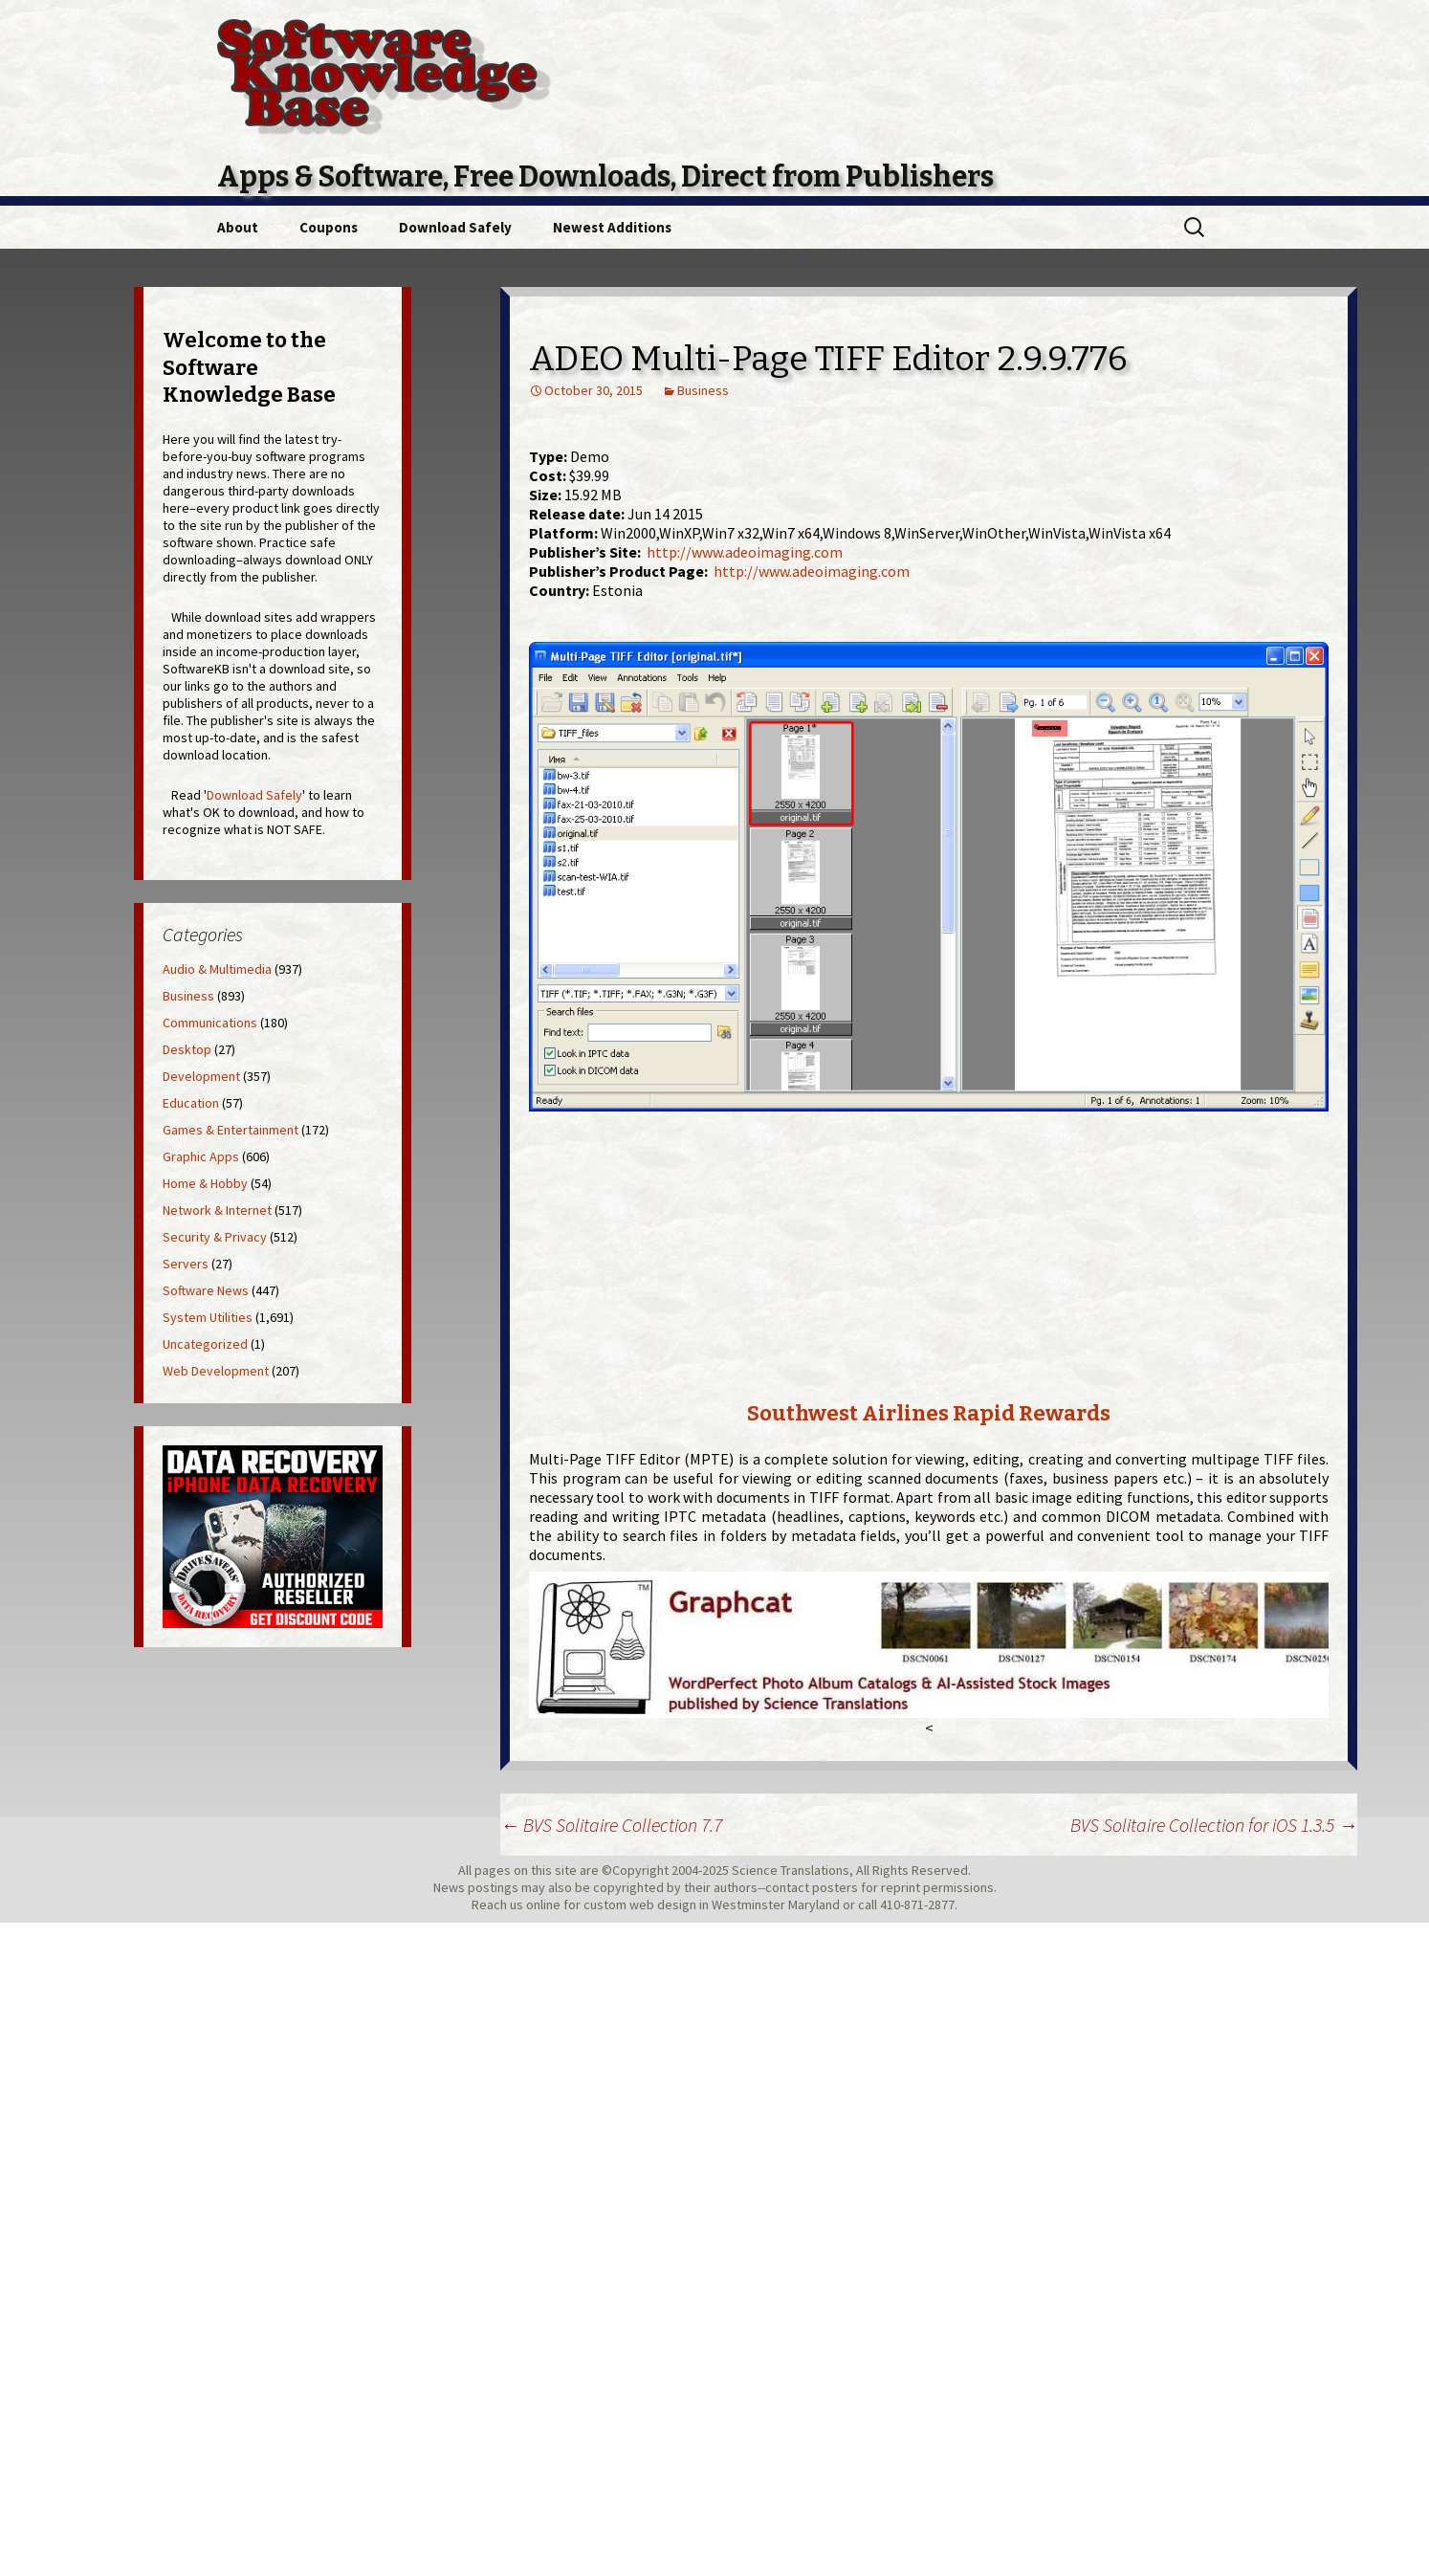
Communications (210, 1022)
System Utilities (208, 1317)
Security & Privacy (215, 1236)
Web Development (216, 1370)
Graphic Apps (201, 1156)
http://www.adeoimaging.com (745, 551)
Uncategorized (205, 1344)
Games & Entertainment (230, 1129)
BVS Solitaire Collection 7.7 (611, 1825)
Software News (206, 1290)
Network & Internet (217, 1210)
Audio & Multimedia (217, 969)
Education (191, 1103)
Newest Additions (612, 227)
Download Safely (455, 227)
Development (201, 1076)
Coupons (328, 227)
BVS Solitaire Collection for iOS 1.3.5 (1213, 1825)
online (543, 1904)
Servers (186, 1263)
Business (703, 390)
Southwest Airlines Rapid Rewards (928, 1413)
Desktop (187, 1049)
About (237, 227)
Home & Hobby (205, 1183)
